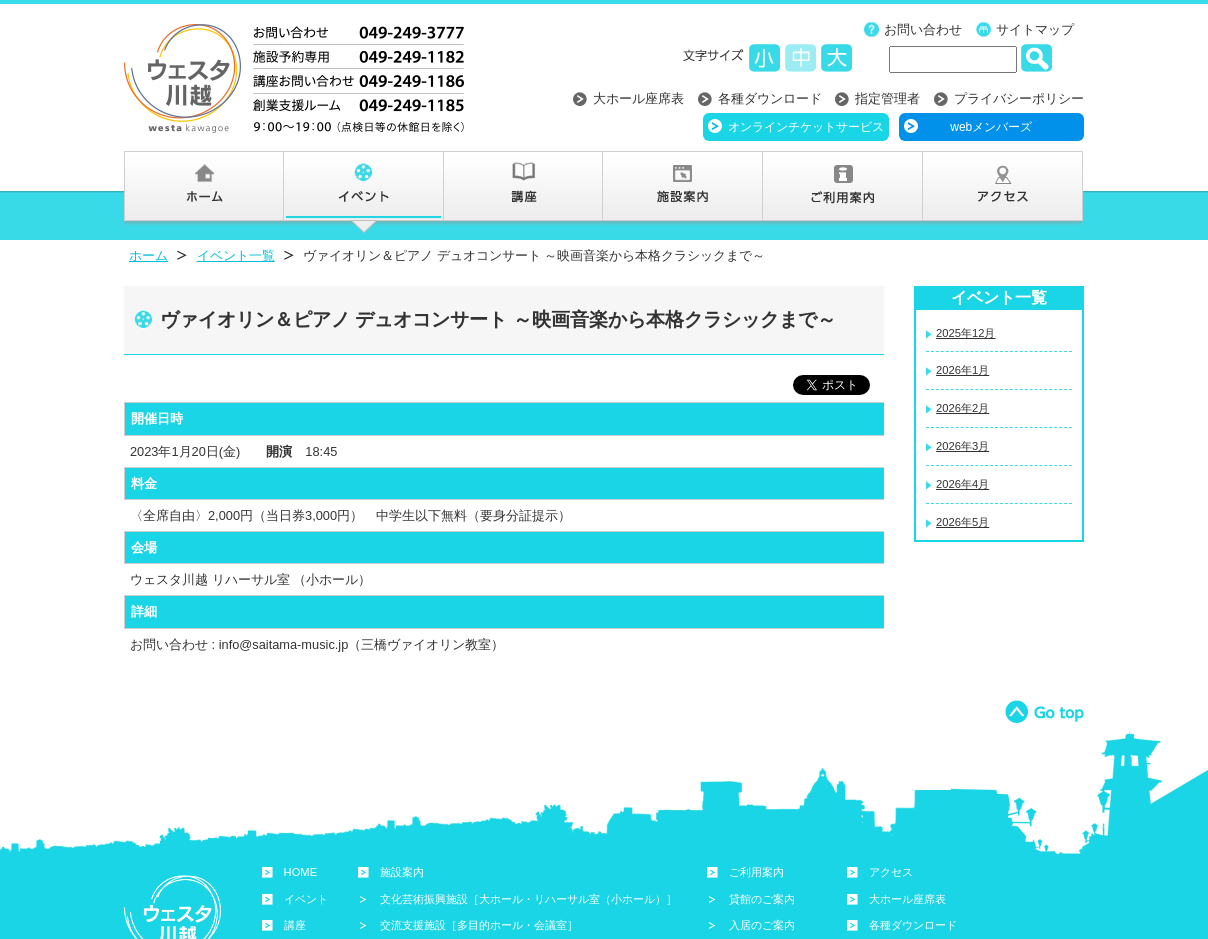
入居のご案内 (762, 925)
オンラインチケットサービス (806, 127)
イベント (306, 899)
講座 (295, 925)
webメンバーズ (991, 127)
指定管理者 (887, 98)
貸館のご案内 (762, 899)
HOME (301, 872)
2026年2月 (962, 408)
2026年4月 (962, 484)
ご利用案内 (756, 872)
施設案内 (402, 872)
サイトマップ (1035, 29)
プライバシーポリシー (1019, 98)
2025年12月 (965, 333)
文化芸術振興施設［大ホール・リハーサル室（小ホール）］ (528, 899)
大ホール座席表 (638, 98)
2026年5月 (962, 522)
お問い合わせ (923, 29)
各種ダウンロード (770, 98)
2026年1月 (962, 370)
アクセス (891, 872)
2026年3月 (962, 446)
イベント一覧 (236, 255)
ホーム (148, 255)
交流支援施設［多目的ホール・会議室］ (479, 925)
